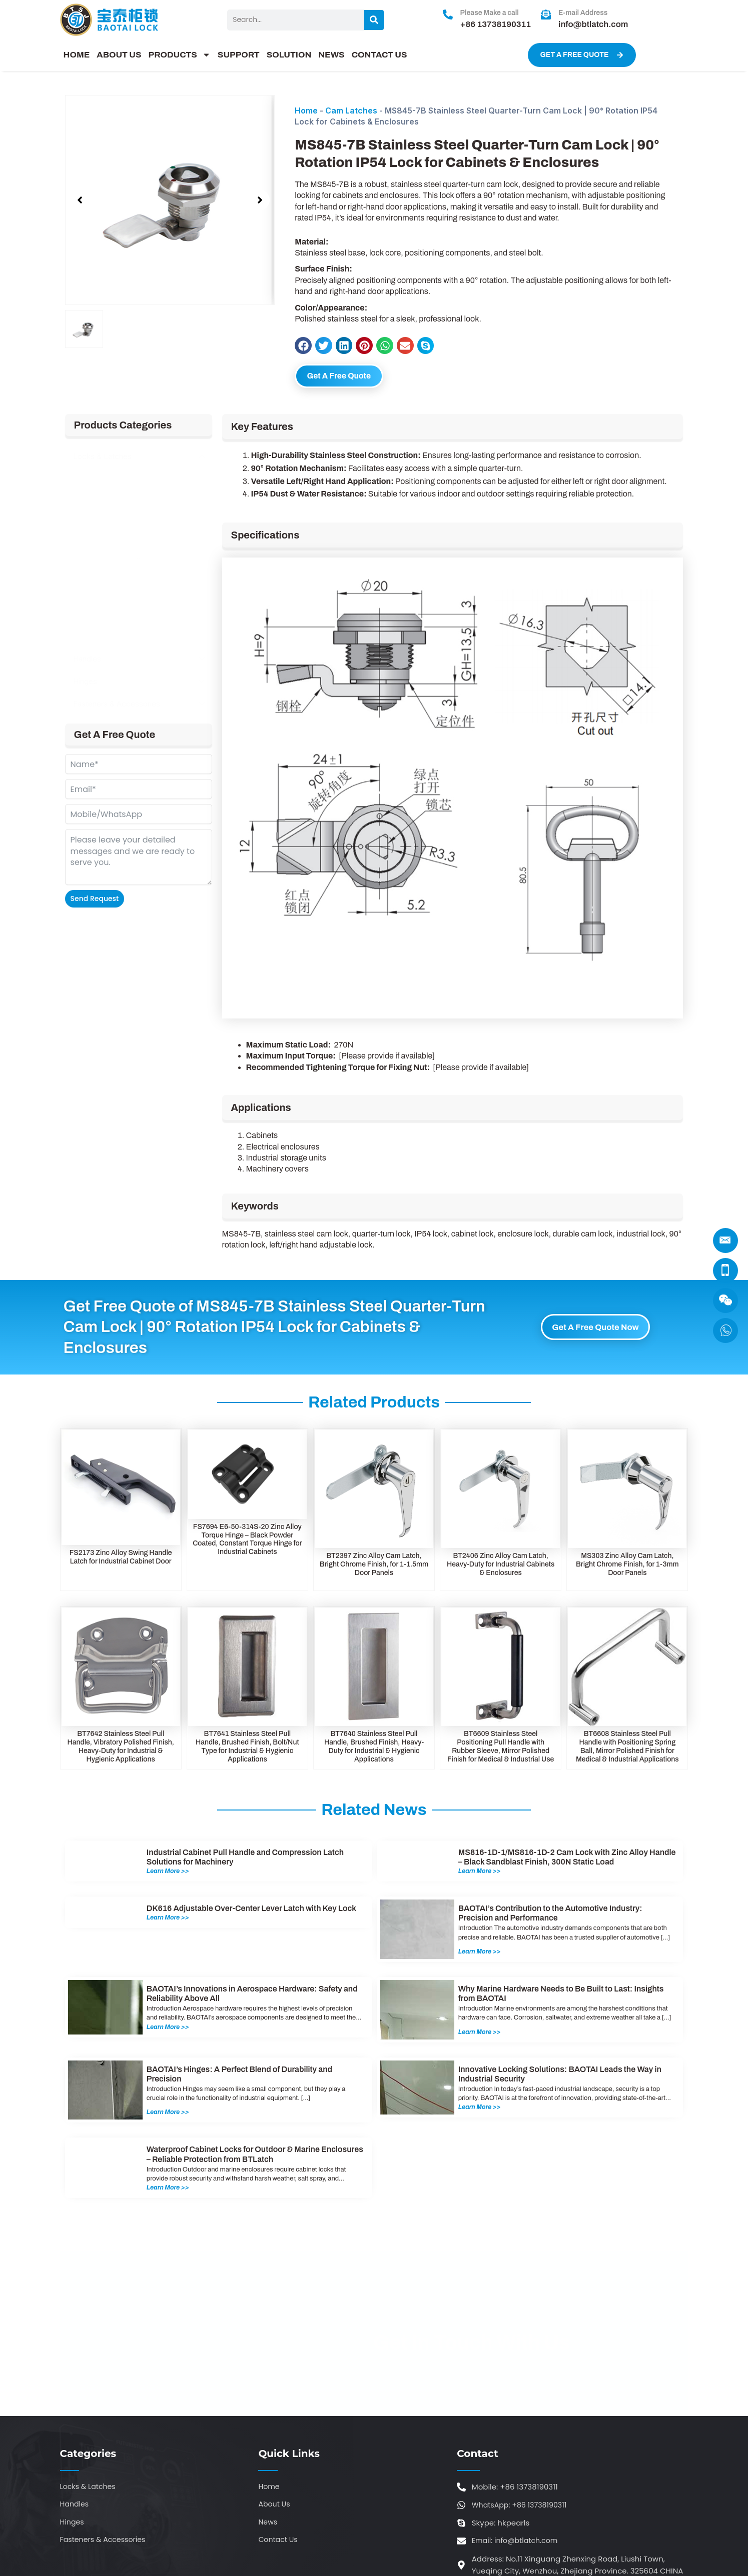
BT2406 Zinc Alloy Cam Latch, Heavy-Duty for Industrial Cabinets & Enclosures (500, 1566)
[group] (170, 200)
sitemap (478, 2550)
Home (306, 111)
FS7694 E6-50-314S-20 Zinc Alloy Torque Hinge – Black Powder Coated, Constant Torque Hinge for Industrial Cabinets (247, 1541)
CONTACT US (379, 55)
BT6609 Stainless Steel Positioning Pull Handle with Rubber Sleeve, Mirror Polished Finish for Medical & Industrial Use (500, 1748)
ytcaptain (535, 2550)
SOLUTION (289, 55)
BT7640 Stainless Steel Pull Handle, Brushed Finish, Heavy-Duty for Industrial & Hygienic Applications (374, 1748)
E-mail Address (582, 12)
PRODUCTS (180, 55)
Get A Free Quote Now (595, 1329)
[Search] (373, 20)
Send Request (95, 901)
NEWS (331, 55)
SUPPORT (239, 55)
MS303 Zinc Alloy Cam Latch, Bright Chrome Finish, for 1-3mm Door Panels (627, 1566)
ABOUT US (119, 55)
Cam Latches (351, 111)
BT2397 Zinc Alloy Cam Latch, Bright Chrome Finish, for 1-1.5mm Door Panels (374, 1566)
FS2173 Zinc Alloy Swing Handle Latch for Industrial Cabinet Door (121, 1560)
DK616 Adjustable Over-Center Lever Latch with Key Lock (251, 1910)
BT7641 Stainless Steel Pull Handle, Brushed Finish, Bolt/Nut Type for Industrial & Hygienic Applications (247, 1748)
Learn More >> (171, 1873)
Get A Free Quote (351, 377)
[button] (80, 200)
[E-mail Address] (546, 15)
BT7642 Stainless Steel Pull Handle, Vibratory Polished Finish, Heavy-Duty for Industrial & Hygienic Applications (121, 1748)
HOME (77, 55)
